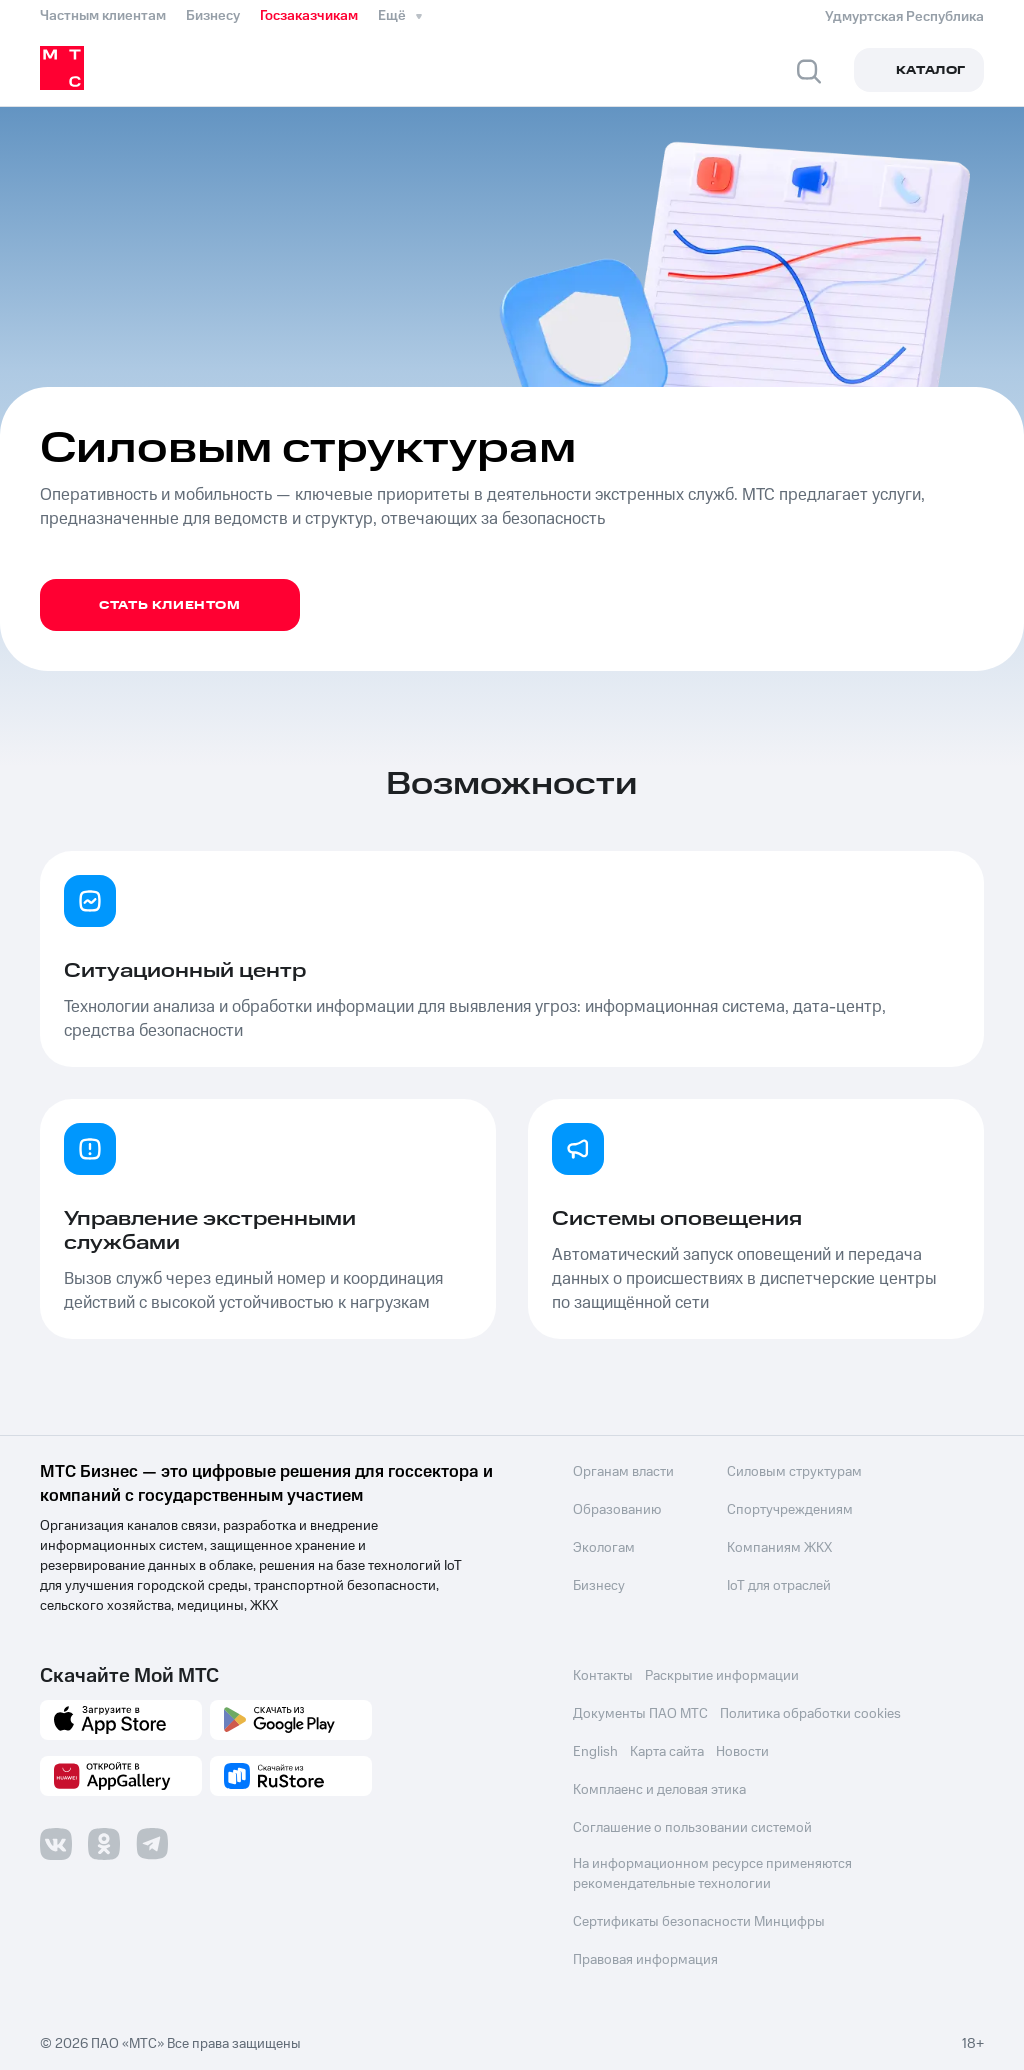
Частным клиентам (103, 16)
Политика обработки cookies (810, 1714)
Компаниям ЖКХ (778, 1548)
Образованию (617, 1510)
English (595, 1752)
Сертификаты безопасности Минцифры (699, 1922)
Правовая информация (645, 1960)
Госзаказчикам (309, 16)
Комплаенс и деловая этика (659, 1790)
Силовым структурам (793, 1472)
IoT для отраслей (778, 1586)
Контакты (603, 1676)
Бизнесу (213, 16)
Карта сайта (667, 1752)
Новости (742, 1752)
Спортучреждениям (789, 1510)
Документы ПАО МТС (640, 1714)
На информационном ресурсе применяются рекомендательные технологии (712, 1874)
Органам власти (623, 1472)
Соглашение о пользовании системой (692, 1828)
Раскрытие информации (722, 1676)
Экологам (604, 1548)
